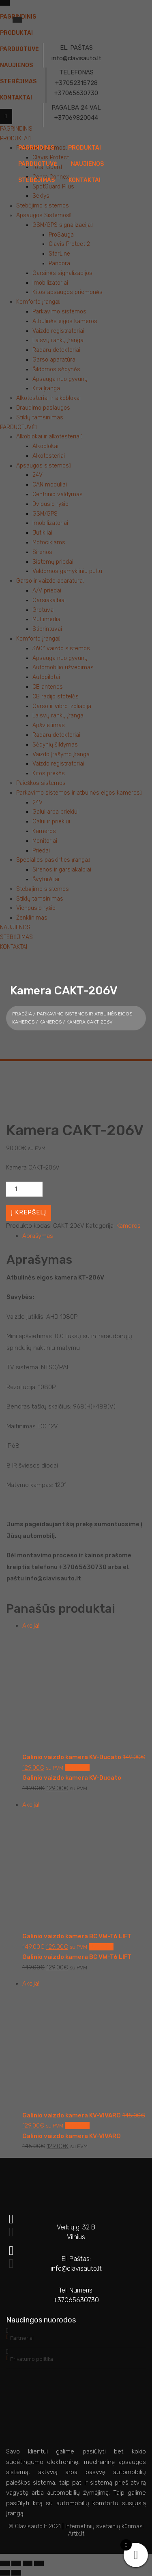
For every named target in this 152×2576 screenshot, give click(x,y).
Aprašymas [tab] (37, 1235)
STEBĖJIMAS (36, 180)
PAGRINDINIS (36, 147)
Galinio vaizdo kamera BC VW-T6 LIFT (77, 1957)
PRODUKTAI (84, 147)
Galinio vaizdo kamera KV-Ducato (71, 1777)
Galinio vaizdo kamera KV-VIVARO (71, 2136)
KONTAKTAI (85, 180)
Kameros (50, 1022)
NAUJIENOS (87, 164)
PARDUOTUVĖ (37, 164)
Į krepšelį (28, 1212)
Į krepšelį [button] (77, 1767)
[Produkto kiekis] (24, 1189)
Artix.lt (76, 2533)
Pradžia (22, 1014)
